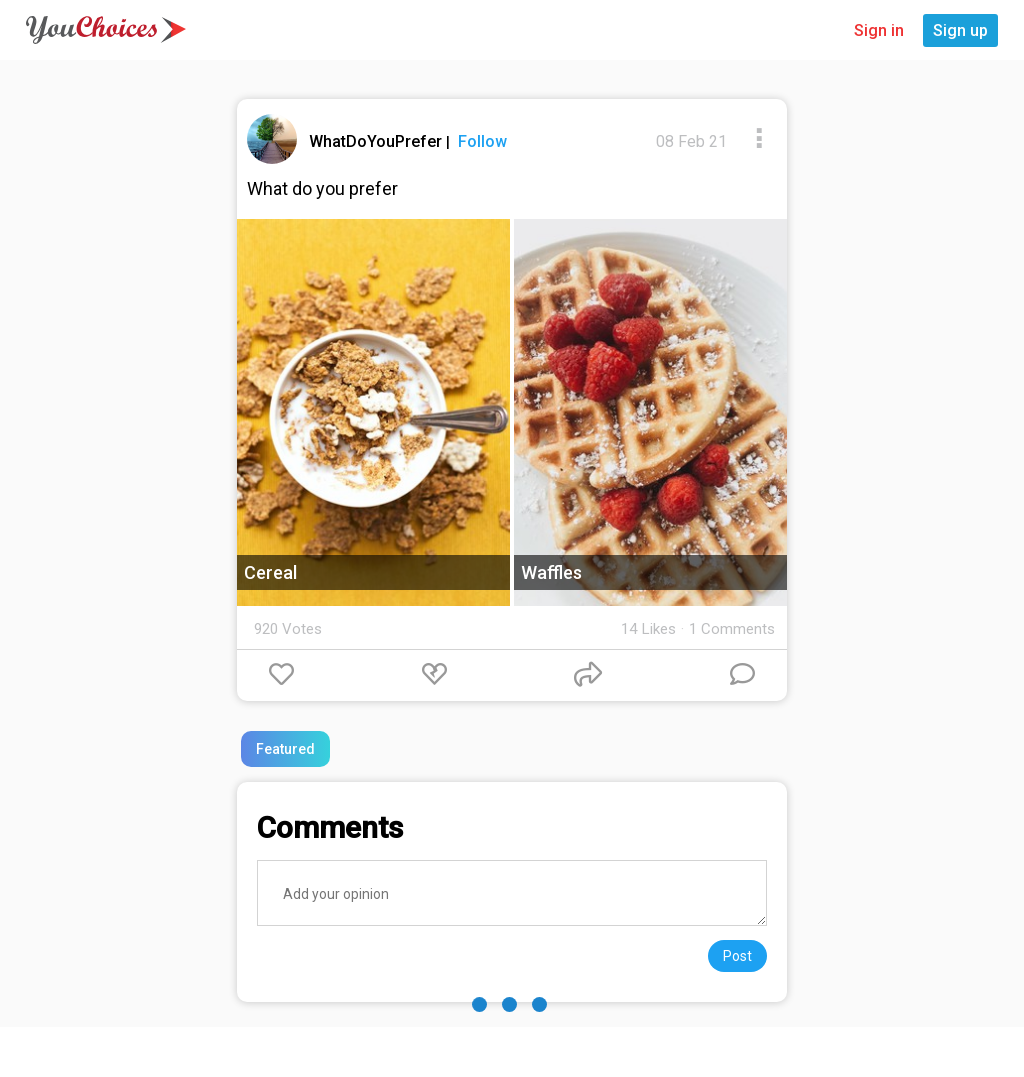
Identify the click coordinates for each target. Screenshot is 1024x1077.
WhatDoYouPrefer (377, 141)
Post (737, 956)
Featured (285, 749)
